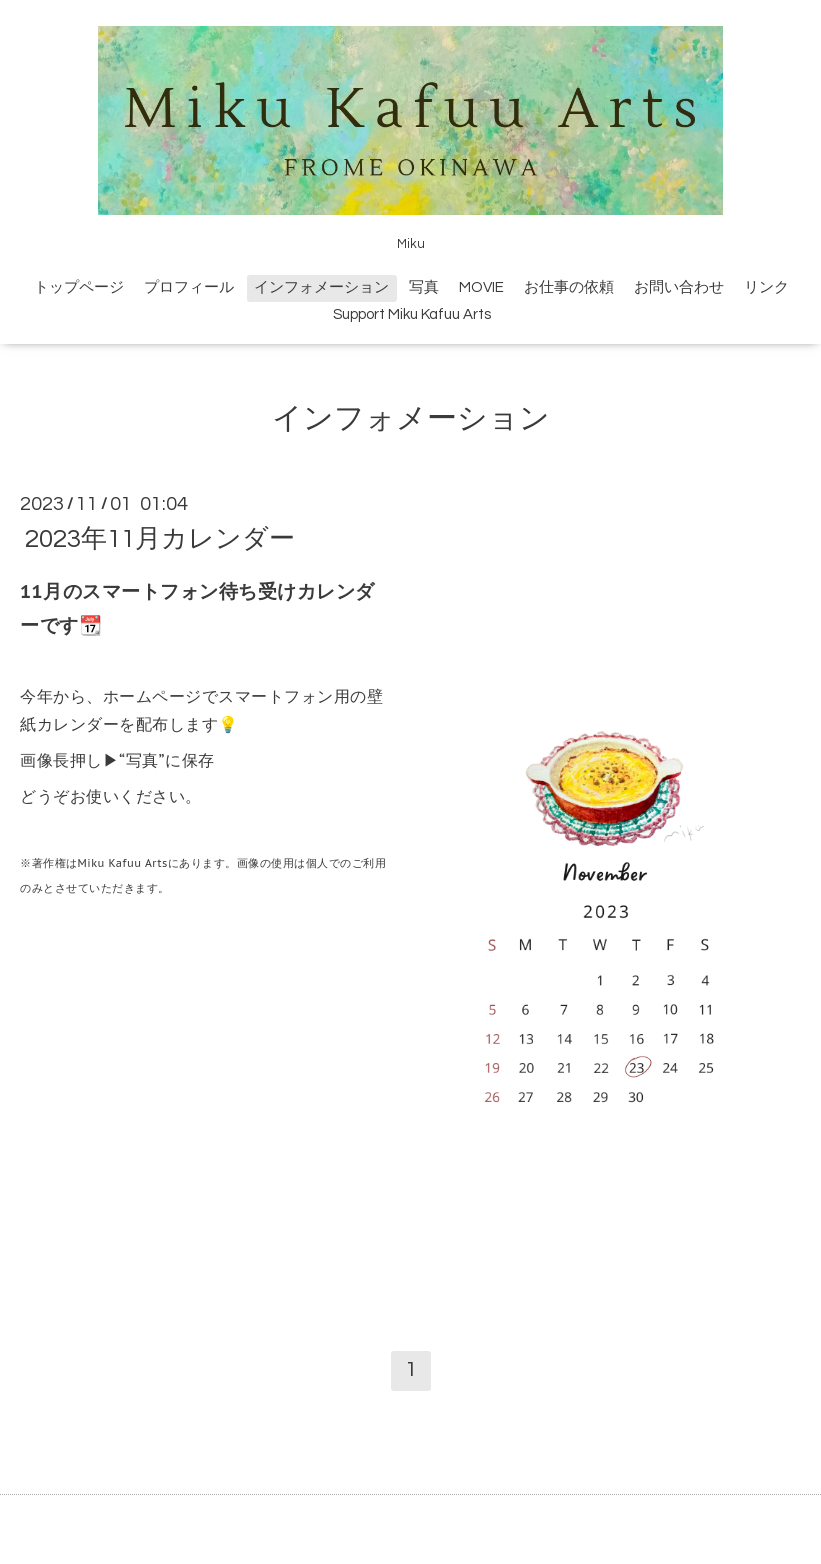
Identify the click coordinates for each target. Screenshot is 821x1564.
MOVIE (481, 287)
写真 (424, 287)
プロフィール (189, 287)
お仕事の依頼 (569, 287)
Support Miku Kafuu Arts (412, 314)
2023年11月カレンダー (160, 539)
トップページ (79, 287)
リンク (766, 287)
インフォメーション (321, 287)
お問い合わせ (679, 287)
